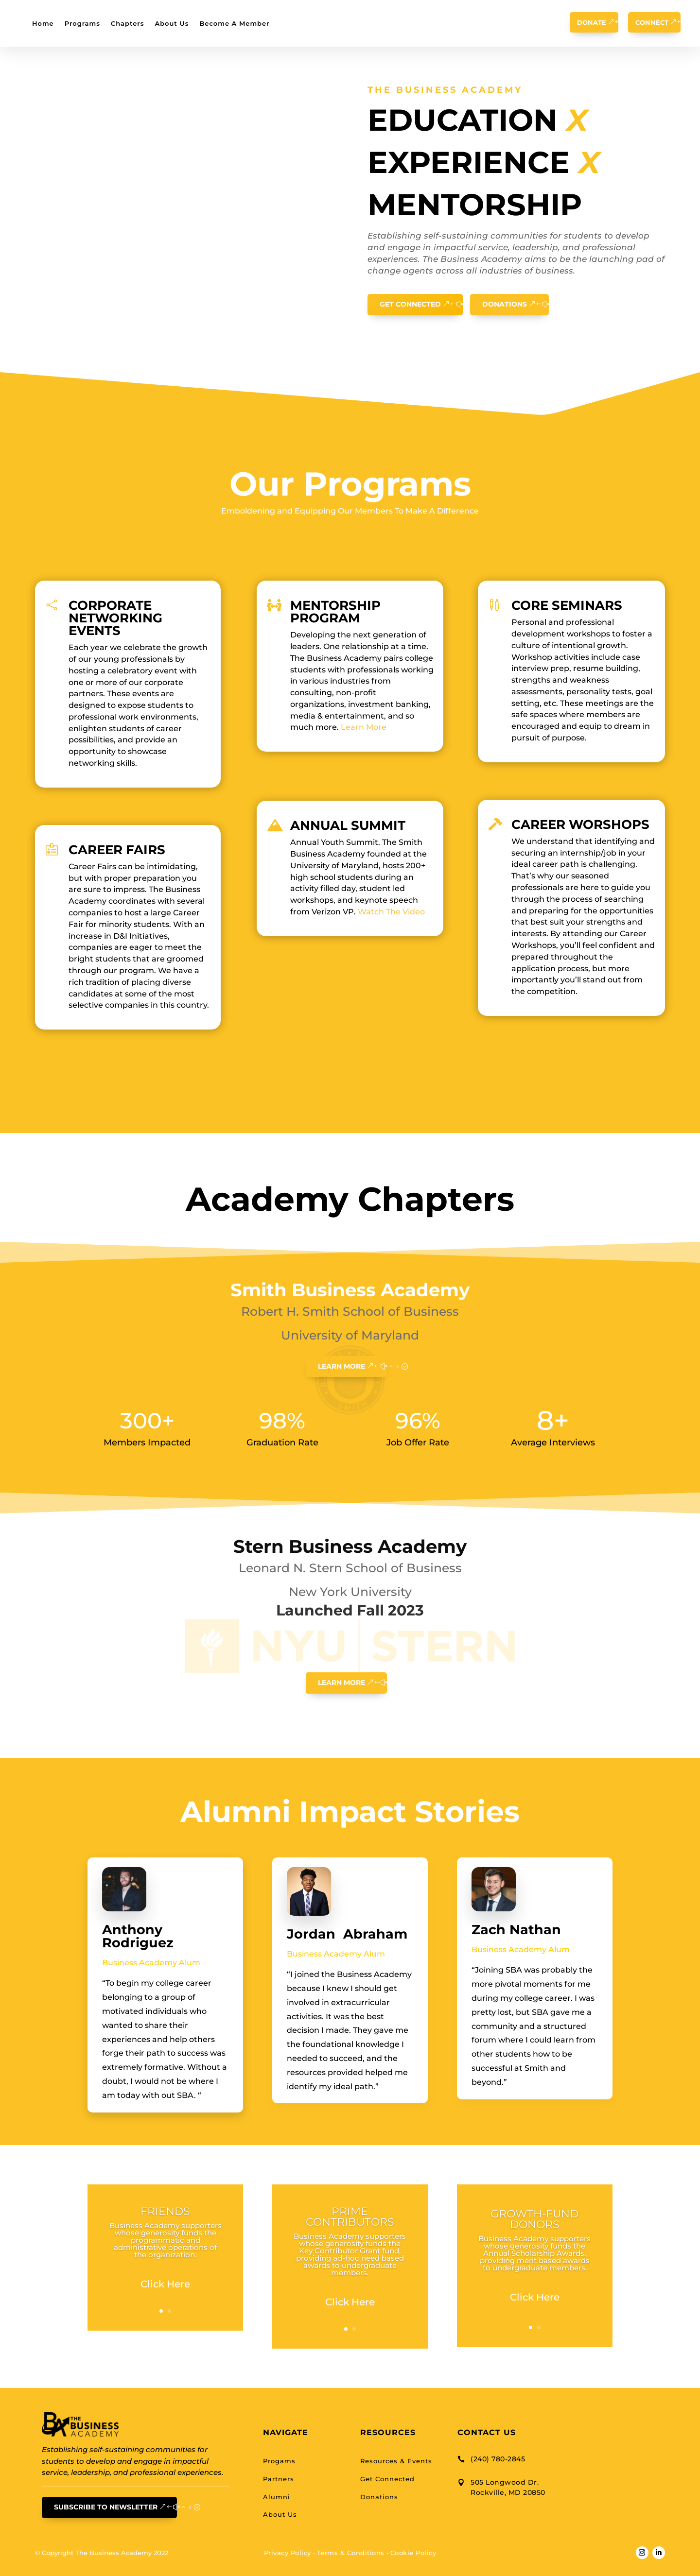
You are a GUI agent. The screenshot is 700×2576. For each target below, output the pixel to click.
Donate (591, 22)
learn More (341, 1366)
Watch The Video (391, 911)
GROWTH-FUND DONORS (534, 2219)
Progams (279, 2461)
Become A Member (234, 23)
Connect (651, 22)
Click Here (165, 2284)
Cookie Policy (413, 2553)
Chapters (127, 23)
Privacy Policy (287, 2553)
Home (43, 23)
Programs (82, 23)
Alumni (276, 2497)
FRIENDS (165, 2211)
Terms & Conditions (351, 2553)
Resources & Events (396, 2461)
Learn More (363, 727)
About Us (172, 23)
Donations (504, 304)
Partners (278, 2479)
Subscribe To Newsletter (106, 2507)
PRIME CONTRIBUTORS (350, 2217)
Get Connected (410, 304)
